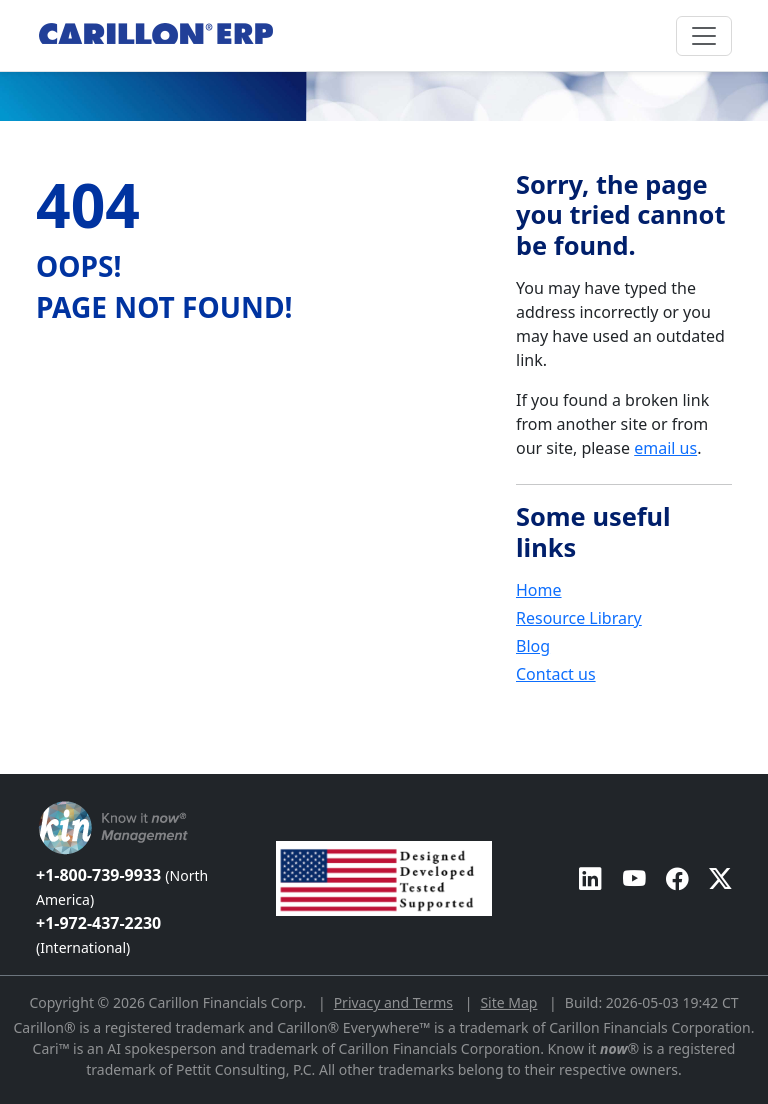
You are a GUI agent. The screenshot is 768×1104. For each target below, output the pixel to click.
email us (665, 448)
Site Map (508, 1002)
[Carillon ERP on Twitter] (720, 878)
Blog (533, 646)
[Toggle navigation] (704, 36)
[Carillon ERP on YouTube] (634, 878)
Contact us (556, 674)
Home (539, 590)
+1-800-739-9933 (122, 886)
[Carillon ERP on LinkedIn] (590, 878)
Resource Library (579, 618)
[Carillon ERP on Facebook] (677, 878)
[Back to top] (13, 764)
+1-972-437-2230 (98, 934)
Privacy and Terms (393, 1002)
